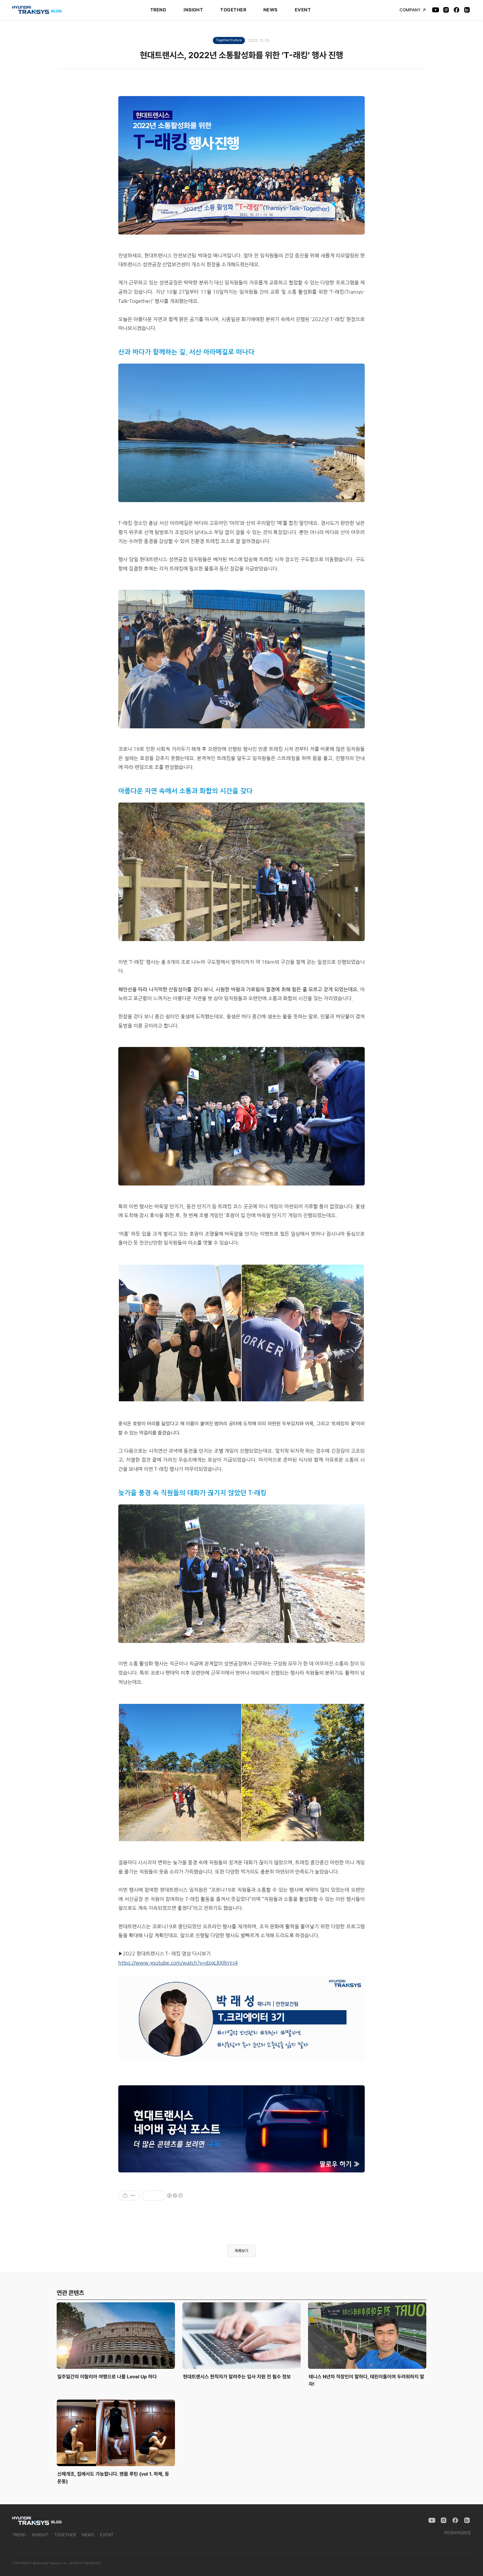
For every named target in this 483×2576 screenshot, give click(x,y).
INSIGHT (193, 10)
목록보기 (241, 2250)
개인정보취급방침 (457, 2532)
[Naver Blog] (467, 10)
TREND (158, 10)
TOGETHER (233, 10)
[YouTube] (435, 10)
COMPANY (413, 9)
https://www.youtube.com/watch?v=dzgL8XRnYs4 (178, 1962)
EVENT (303, 10)
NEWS (270, 10)
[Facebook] (456, 10)
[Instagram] (446, 10)
